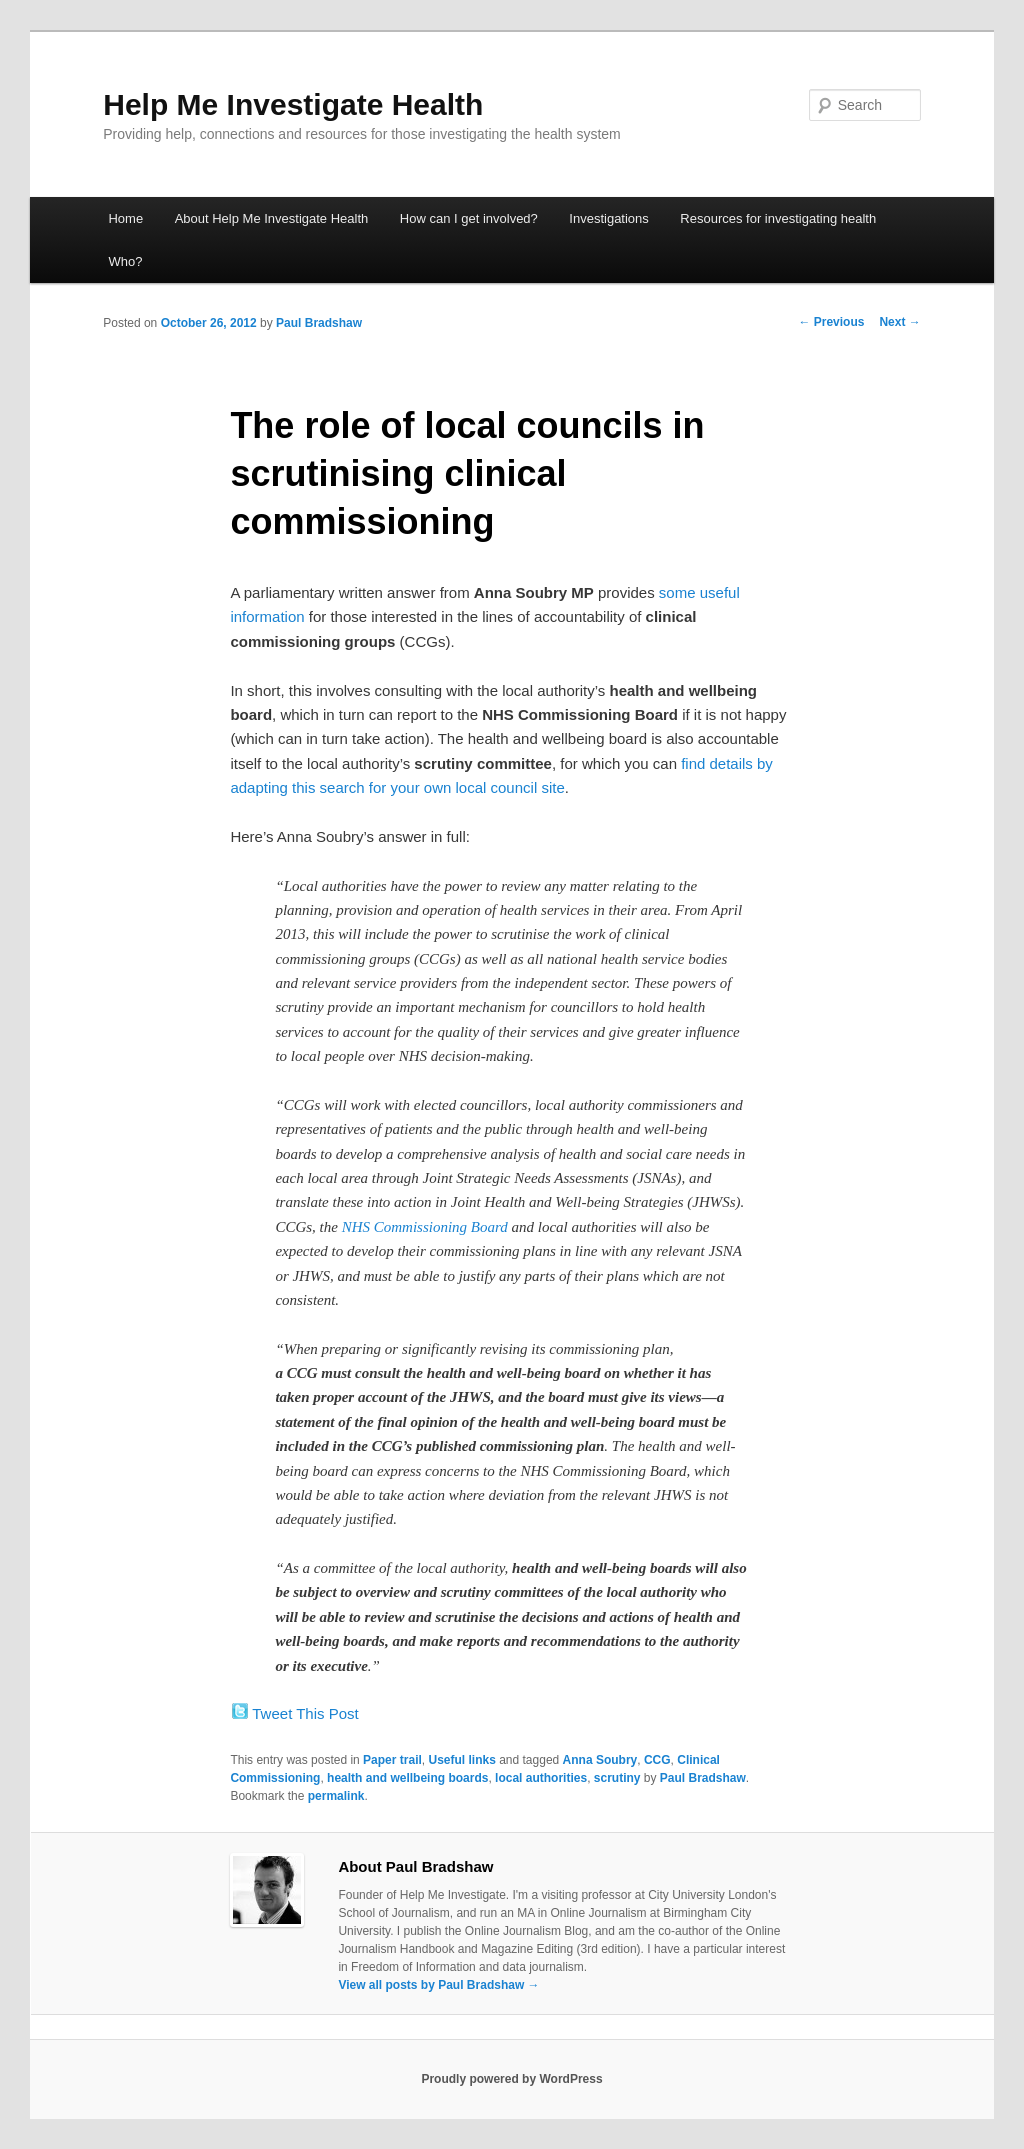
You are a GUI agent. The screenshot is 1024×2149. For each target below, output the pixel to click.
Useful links (461, 1760)
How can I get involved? (469, 218)
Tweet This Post (305, 1713)
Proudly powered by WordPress (511, 2079)
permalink (336, 1796)
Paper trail (392, 1760)
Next (899, 322)
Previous (831, 322)
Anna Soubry (600, 1760)
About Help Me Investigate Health (272, 218)
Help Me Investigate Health (293, 104)
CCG (657, 1760)
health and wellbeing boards (407, 1778)
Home (125, 218)
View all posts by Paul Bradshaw (438, 1985)
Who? (125, 261)
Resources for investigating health (778, 218)
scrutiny (617, 1778)
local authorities (541, 1778)
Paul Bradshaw (319, 323)
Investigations (609, 218)
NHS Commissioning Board (425, 1227)
